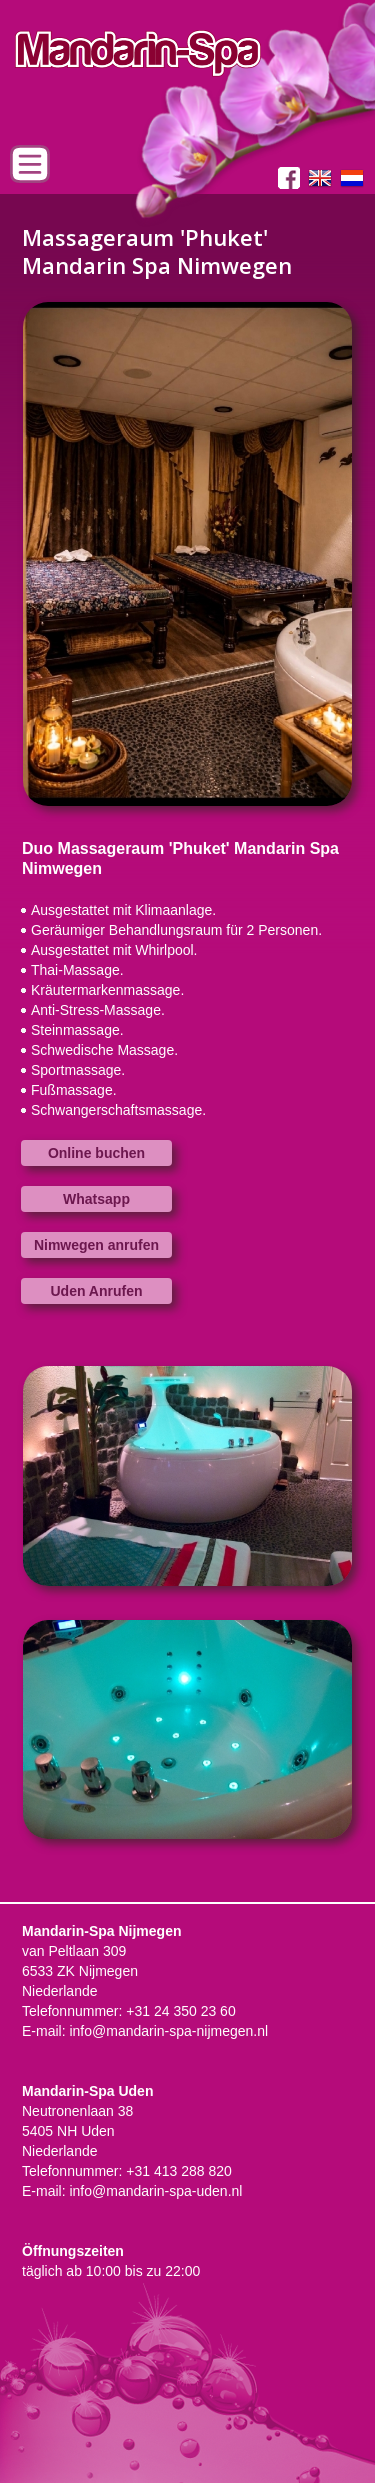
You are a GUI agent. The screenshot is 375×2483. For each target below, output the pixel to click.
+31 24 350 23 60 (180, 2011)
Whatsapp (96, 1199)
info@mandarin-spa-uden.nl (155, 2191)
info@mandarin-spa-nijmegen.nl (168, 2031)
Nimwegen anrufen (96, 1245)
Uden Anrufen (96, 1291)
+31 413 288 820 (179, 2171)
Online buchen (96, 1153)
